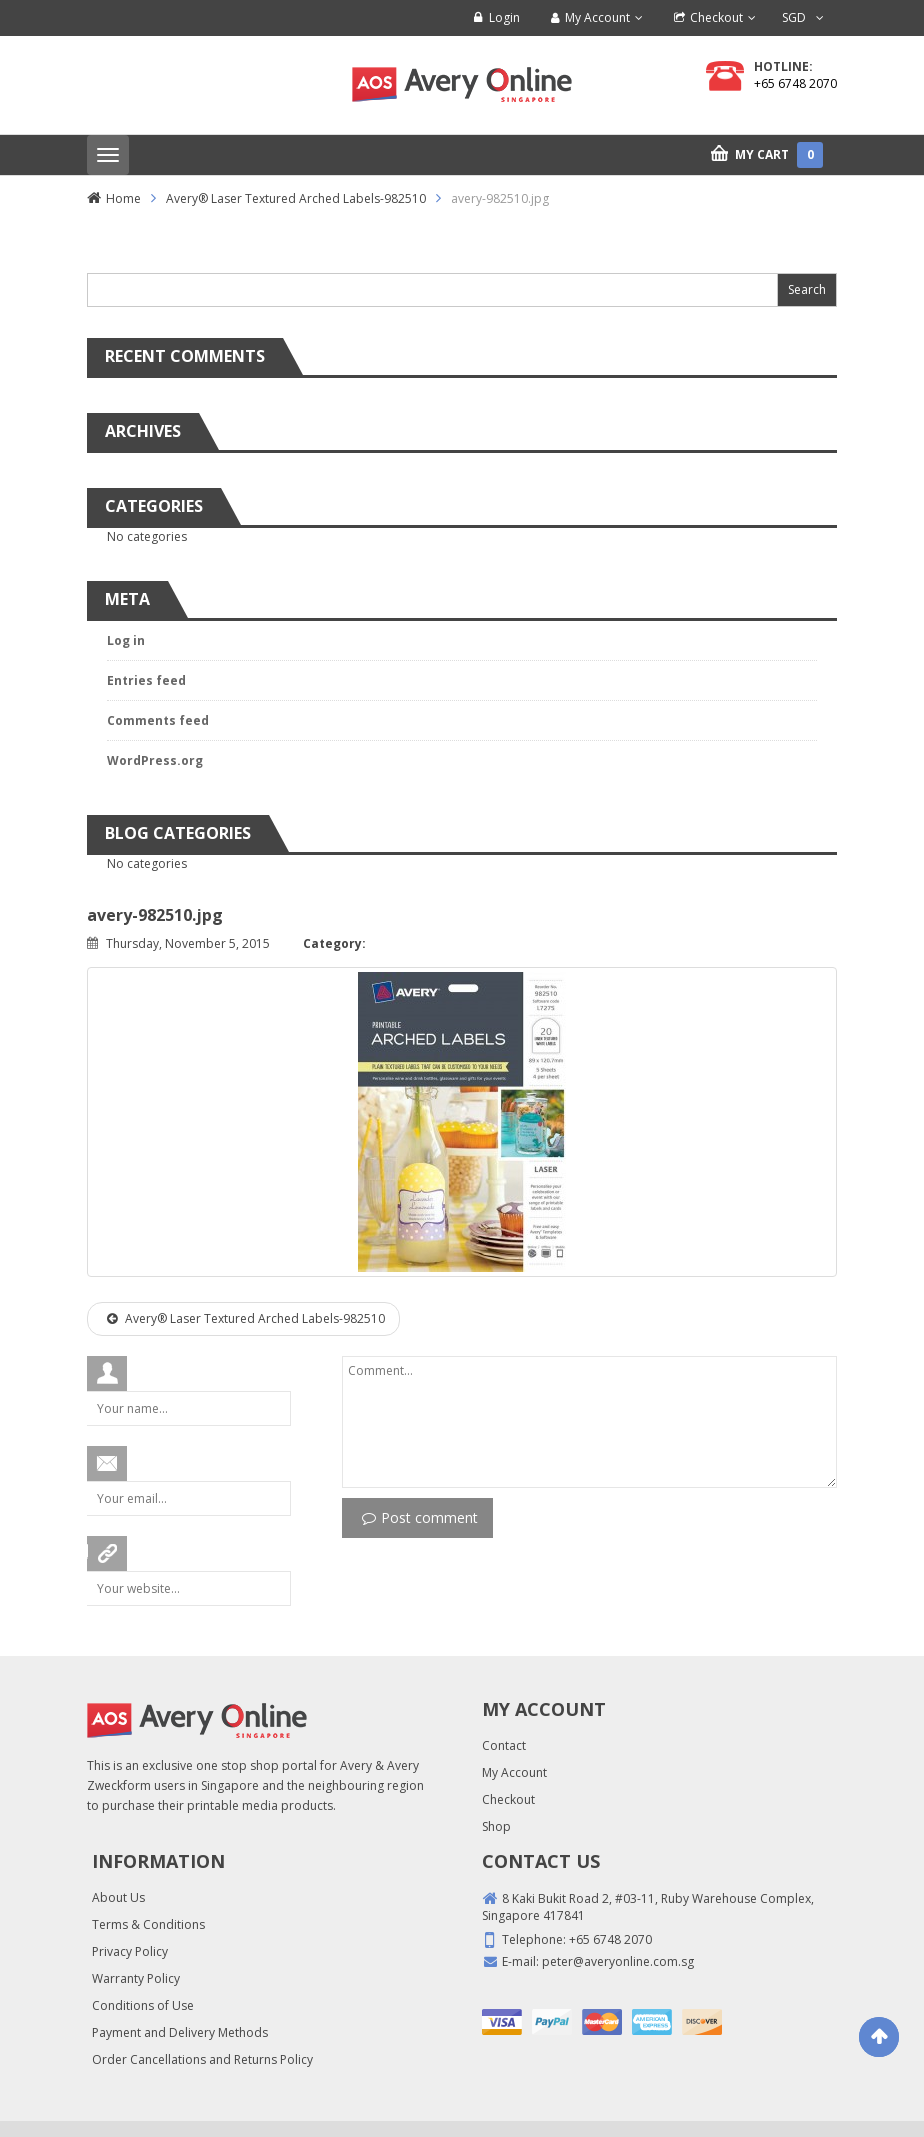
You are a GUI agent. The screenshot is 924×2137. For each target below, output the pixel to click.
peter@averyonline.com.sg (618, 1961)
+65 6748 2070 (795, 83)
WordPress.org (155, 760)
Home (123, 198)
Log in (126, 640)
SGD (794, 17)
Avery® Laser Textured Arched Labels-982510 (296, 198)
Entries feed (146, 680)
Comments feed (158, 720)
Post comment (420, 1517)
